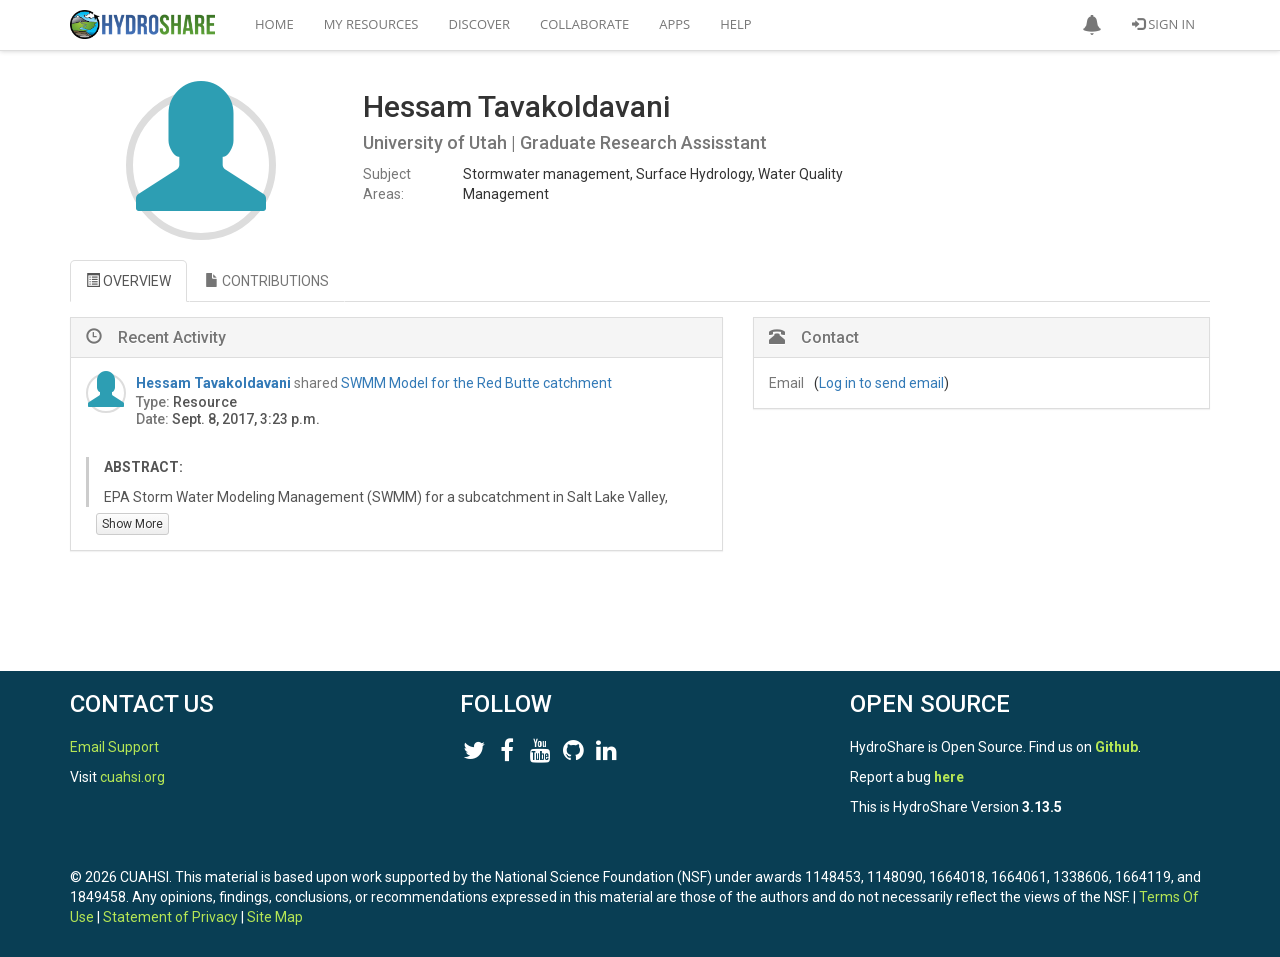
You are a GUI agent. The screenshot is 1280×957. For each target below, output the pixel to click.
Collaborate (584, 24)
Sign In (1163, 24)
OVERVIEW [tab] (128, 281)
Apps (674, 24)
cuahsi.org (132, 777)
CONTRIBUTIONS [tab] (267, 281)
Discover (480, 24)
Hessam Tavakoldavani (213, 383)
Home (274, 24)
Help (735, 24)
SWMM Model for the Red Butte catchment (476, 383)
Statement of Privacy (170, 917)
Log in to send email (881, 383)
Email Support (114, 747)
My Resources (371, 24)
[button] (1092, 25)
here (949, 777)
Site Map (275, 917)
